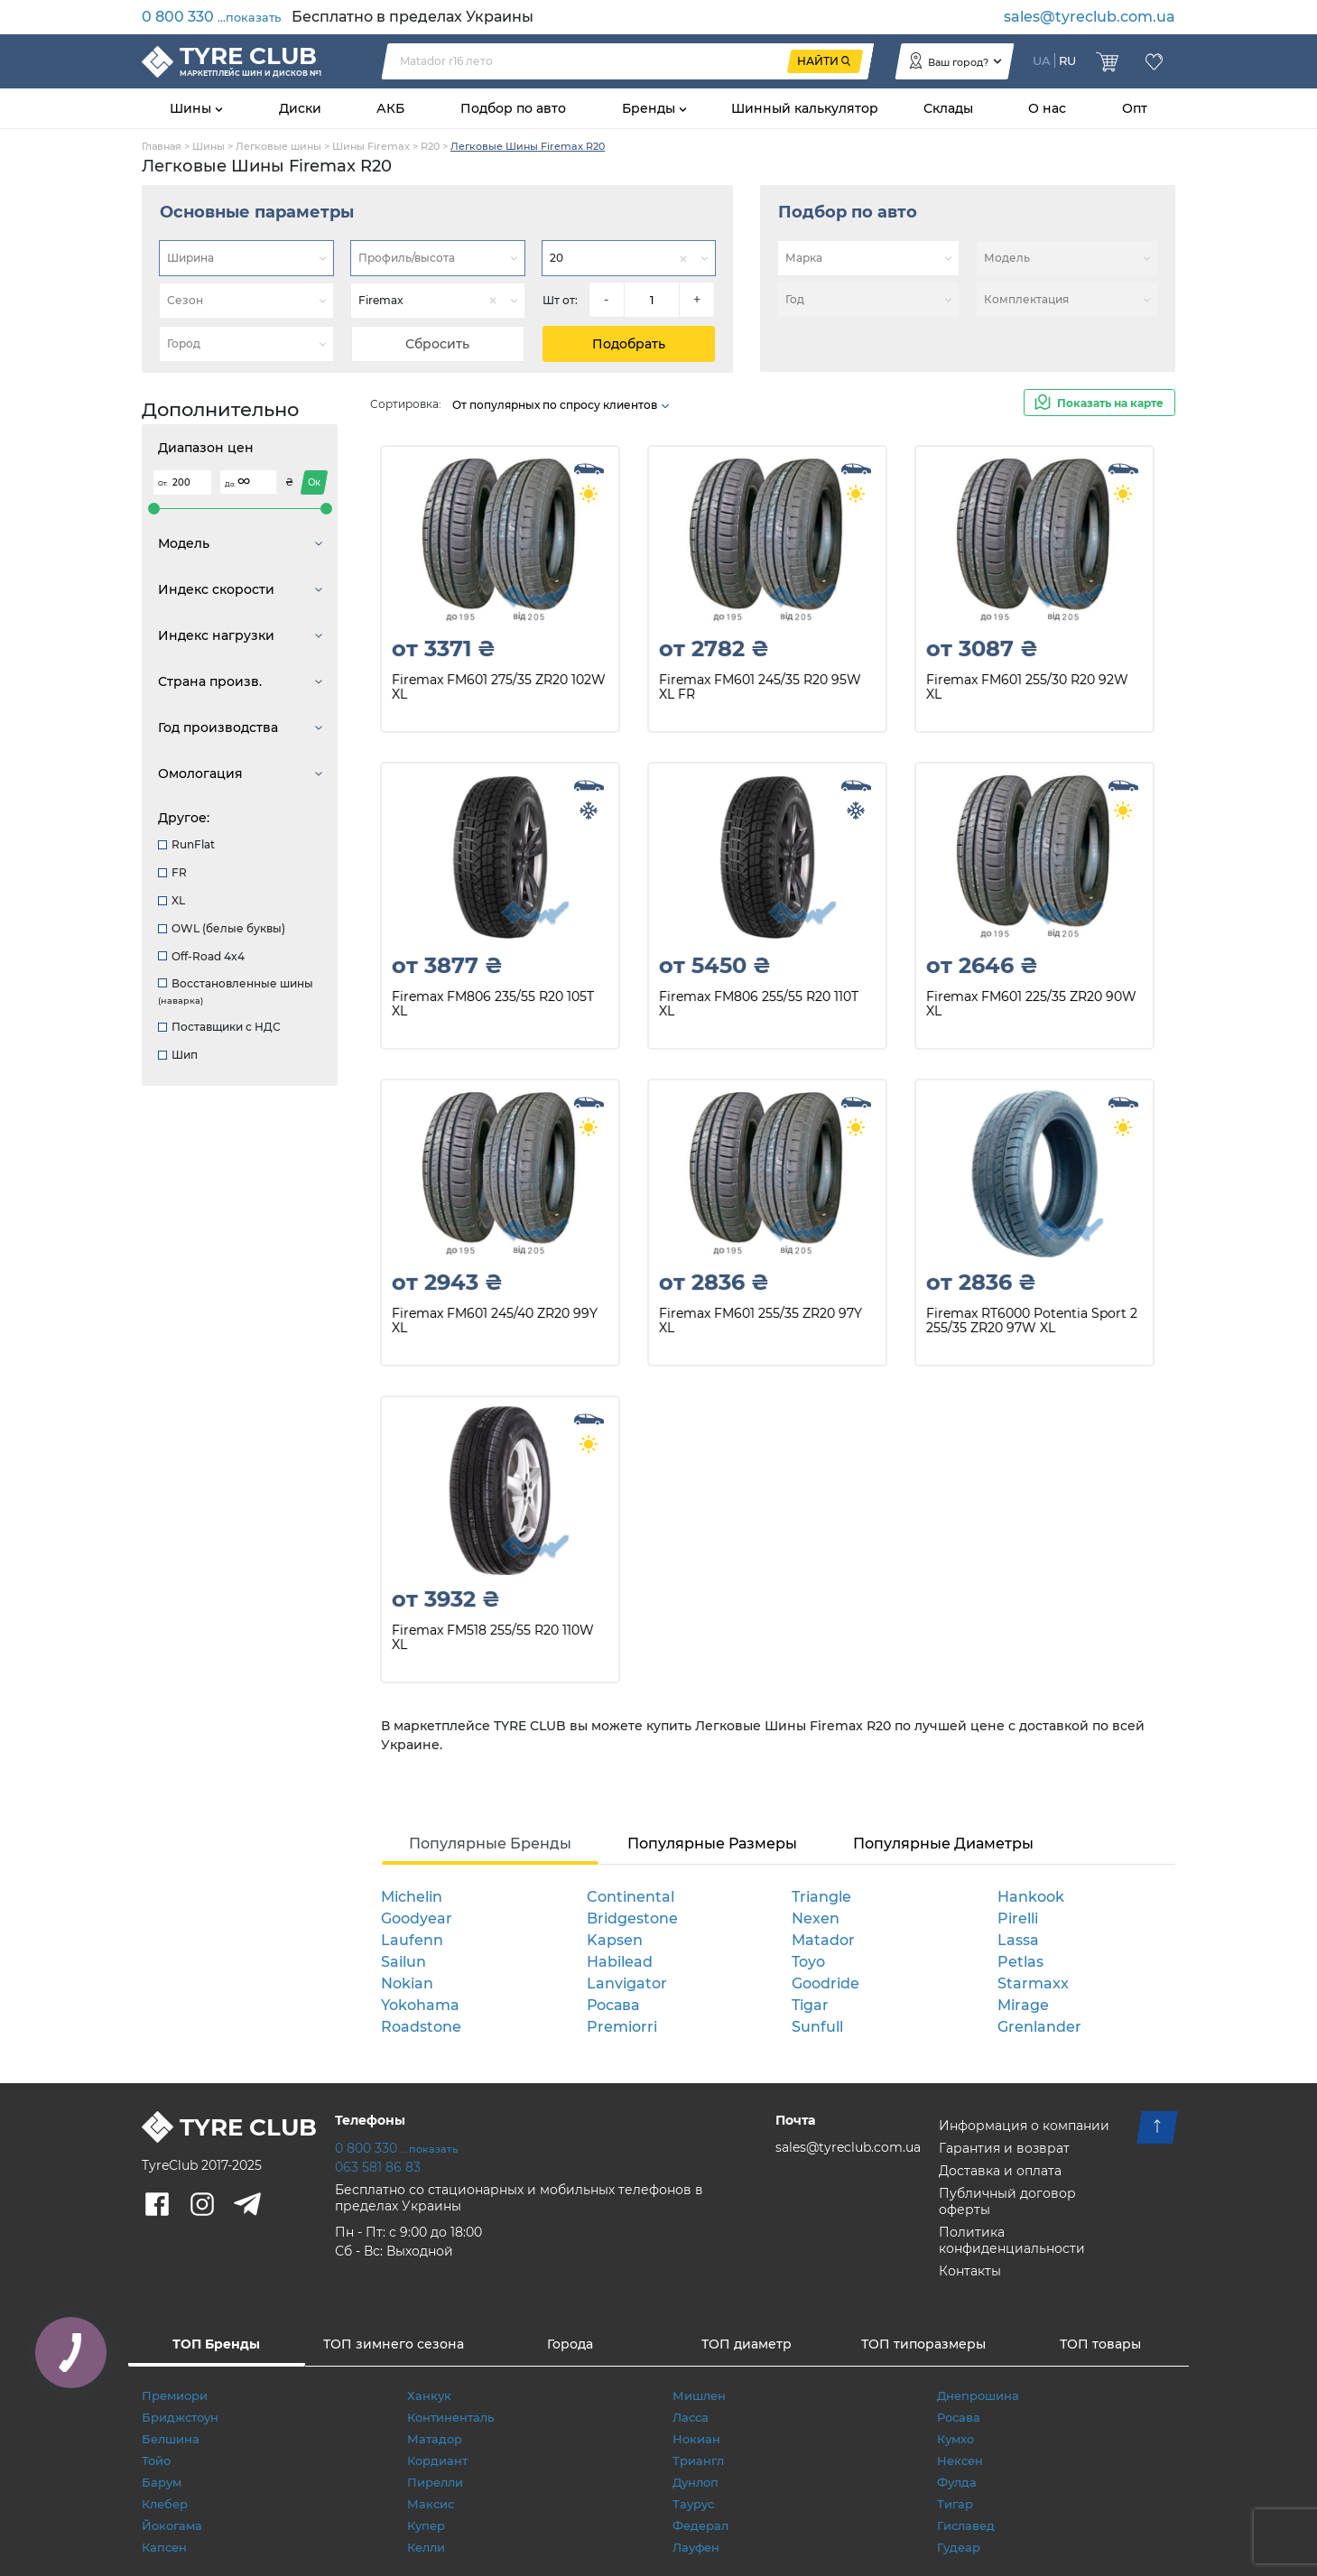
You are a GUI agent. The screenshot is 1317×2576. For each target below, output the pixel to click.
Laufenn (412, 1940)
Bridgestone (632, 1918)
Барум (161, 2482)
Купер (426, 2525)
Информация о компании (1024, 2125)
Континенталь (450, 2417)
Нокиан (696, 2439)
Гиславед (966, 2525)
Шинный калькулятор (804, 108)
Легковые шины (278, 146)
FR (172, 872)
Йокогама (172, 2525)
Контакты (970, 2271)
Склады (948, 108)
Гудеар (958, 2547)
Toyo (808, 1961)
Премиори (175, 2395)
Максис (430, 2504)
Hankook (1030, 1896)
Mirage (1023, 2005)
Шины (192, 108)
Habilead (620, 1961)
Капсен (164, 2547)
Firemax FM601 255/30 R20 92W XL (1027, 687)
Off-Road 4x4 (201, 956)
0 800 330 (211, 16)
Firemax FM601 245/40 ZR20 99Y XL (495, 1321)
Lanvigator (627, 1983)
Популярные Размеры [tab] (712, 1843)
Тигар (955, 2504)
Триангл (698, 2460)
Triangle (821, 1896)
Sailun (403, 1961)
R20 (430, 146)
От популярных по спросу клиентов (561, 405)
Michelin (411, 1896)
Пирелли (435, 2482)
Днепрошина (978, 2395)
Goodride (825, 1983)
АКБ (390, 108)
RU (1067, 60)
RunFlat (186, 844)
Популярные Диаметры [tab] (943, 1843)
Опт (1134, 108)
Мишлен (699, 2395)
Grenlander (1039, 2026)
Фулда (957, 2482)
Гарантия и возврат (1004, 2148)
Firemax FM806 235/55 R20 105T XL (493, 1004)
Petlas (1020, 1961)
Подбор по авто (513, 108)
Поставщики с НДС (219, 1026)
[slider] (154, 508)
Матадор (434, 2439)
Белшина (170, 2439)
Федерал (700, 2525)
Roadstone (421, 2026)
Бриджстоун (180, 2417)
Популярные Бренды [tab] (490, 1843)
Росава (613, 2005)
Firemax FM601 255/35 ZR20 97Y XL (760, 1321)
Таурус (693, 2504)
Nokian (407, 1983)
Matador (823, 1940)
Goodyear (416, 1918)
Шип (178, 1054)
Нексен (960, 2460)
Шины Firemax (371, 146)
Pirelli (1017, 1918)
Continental (630, 1896)
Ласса (690, 2417)
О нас (1047, 108)
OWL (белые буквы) (221, 928)
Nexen (815, 1918)
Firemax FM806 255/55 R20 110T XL (758, 1004)
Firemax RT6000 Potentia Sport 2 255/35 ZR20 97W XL (1031, 1321)
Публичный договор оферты (1007, 2201)
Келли (426, 2547)
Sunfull (817, 2026)
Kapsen (615, 1940)
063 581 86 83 (378, 2167)
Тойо (156, 2460)
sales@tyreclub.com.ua (1089, 16)
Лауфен (695, 2547)
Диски (300, 108)
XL (171, 900)
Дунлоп (695, 2482)
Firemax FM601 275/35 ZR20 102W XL (499, 687)
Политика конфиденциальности (1012, 2240)
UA (1042, 60)
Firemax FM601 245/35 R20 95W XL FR (760, 687)
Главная (161, 146)
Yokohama (420, 2005)
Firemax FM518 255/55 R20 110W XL (493, 1638)
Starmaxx (1033, 1983)
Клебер (165, 2504)
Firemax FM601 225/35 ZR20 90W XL (1031, 1004)
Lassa (1018, 1940)
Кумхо (955, 2439)
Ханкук (429, 2395)
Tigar (810, 2005)
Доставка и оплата (1000, 2171)
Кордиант (437, 2460)
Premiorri (622, 2026)
